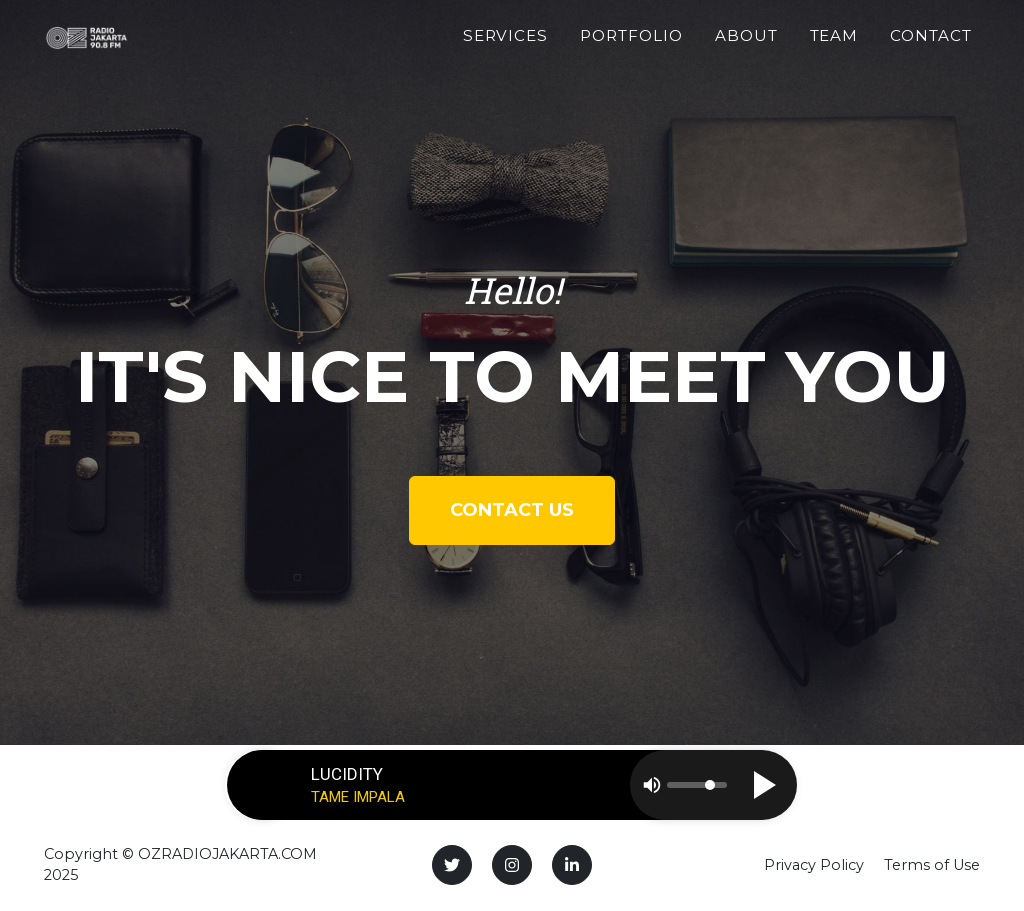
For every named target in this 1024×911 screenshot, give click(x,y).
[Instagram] (512, 865)
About (746, 46)
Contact (931, 46)
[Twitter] (452, 865)
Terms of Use (932, 865)
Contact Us (512, 510)
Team (834, 46)
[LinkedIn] (572, 865)
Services (506, 46)
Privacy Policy (814, 865)
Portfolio (631, 46)
